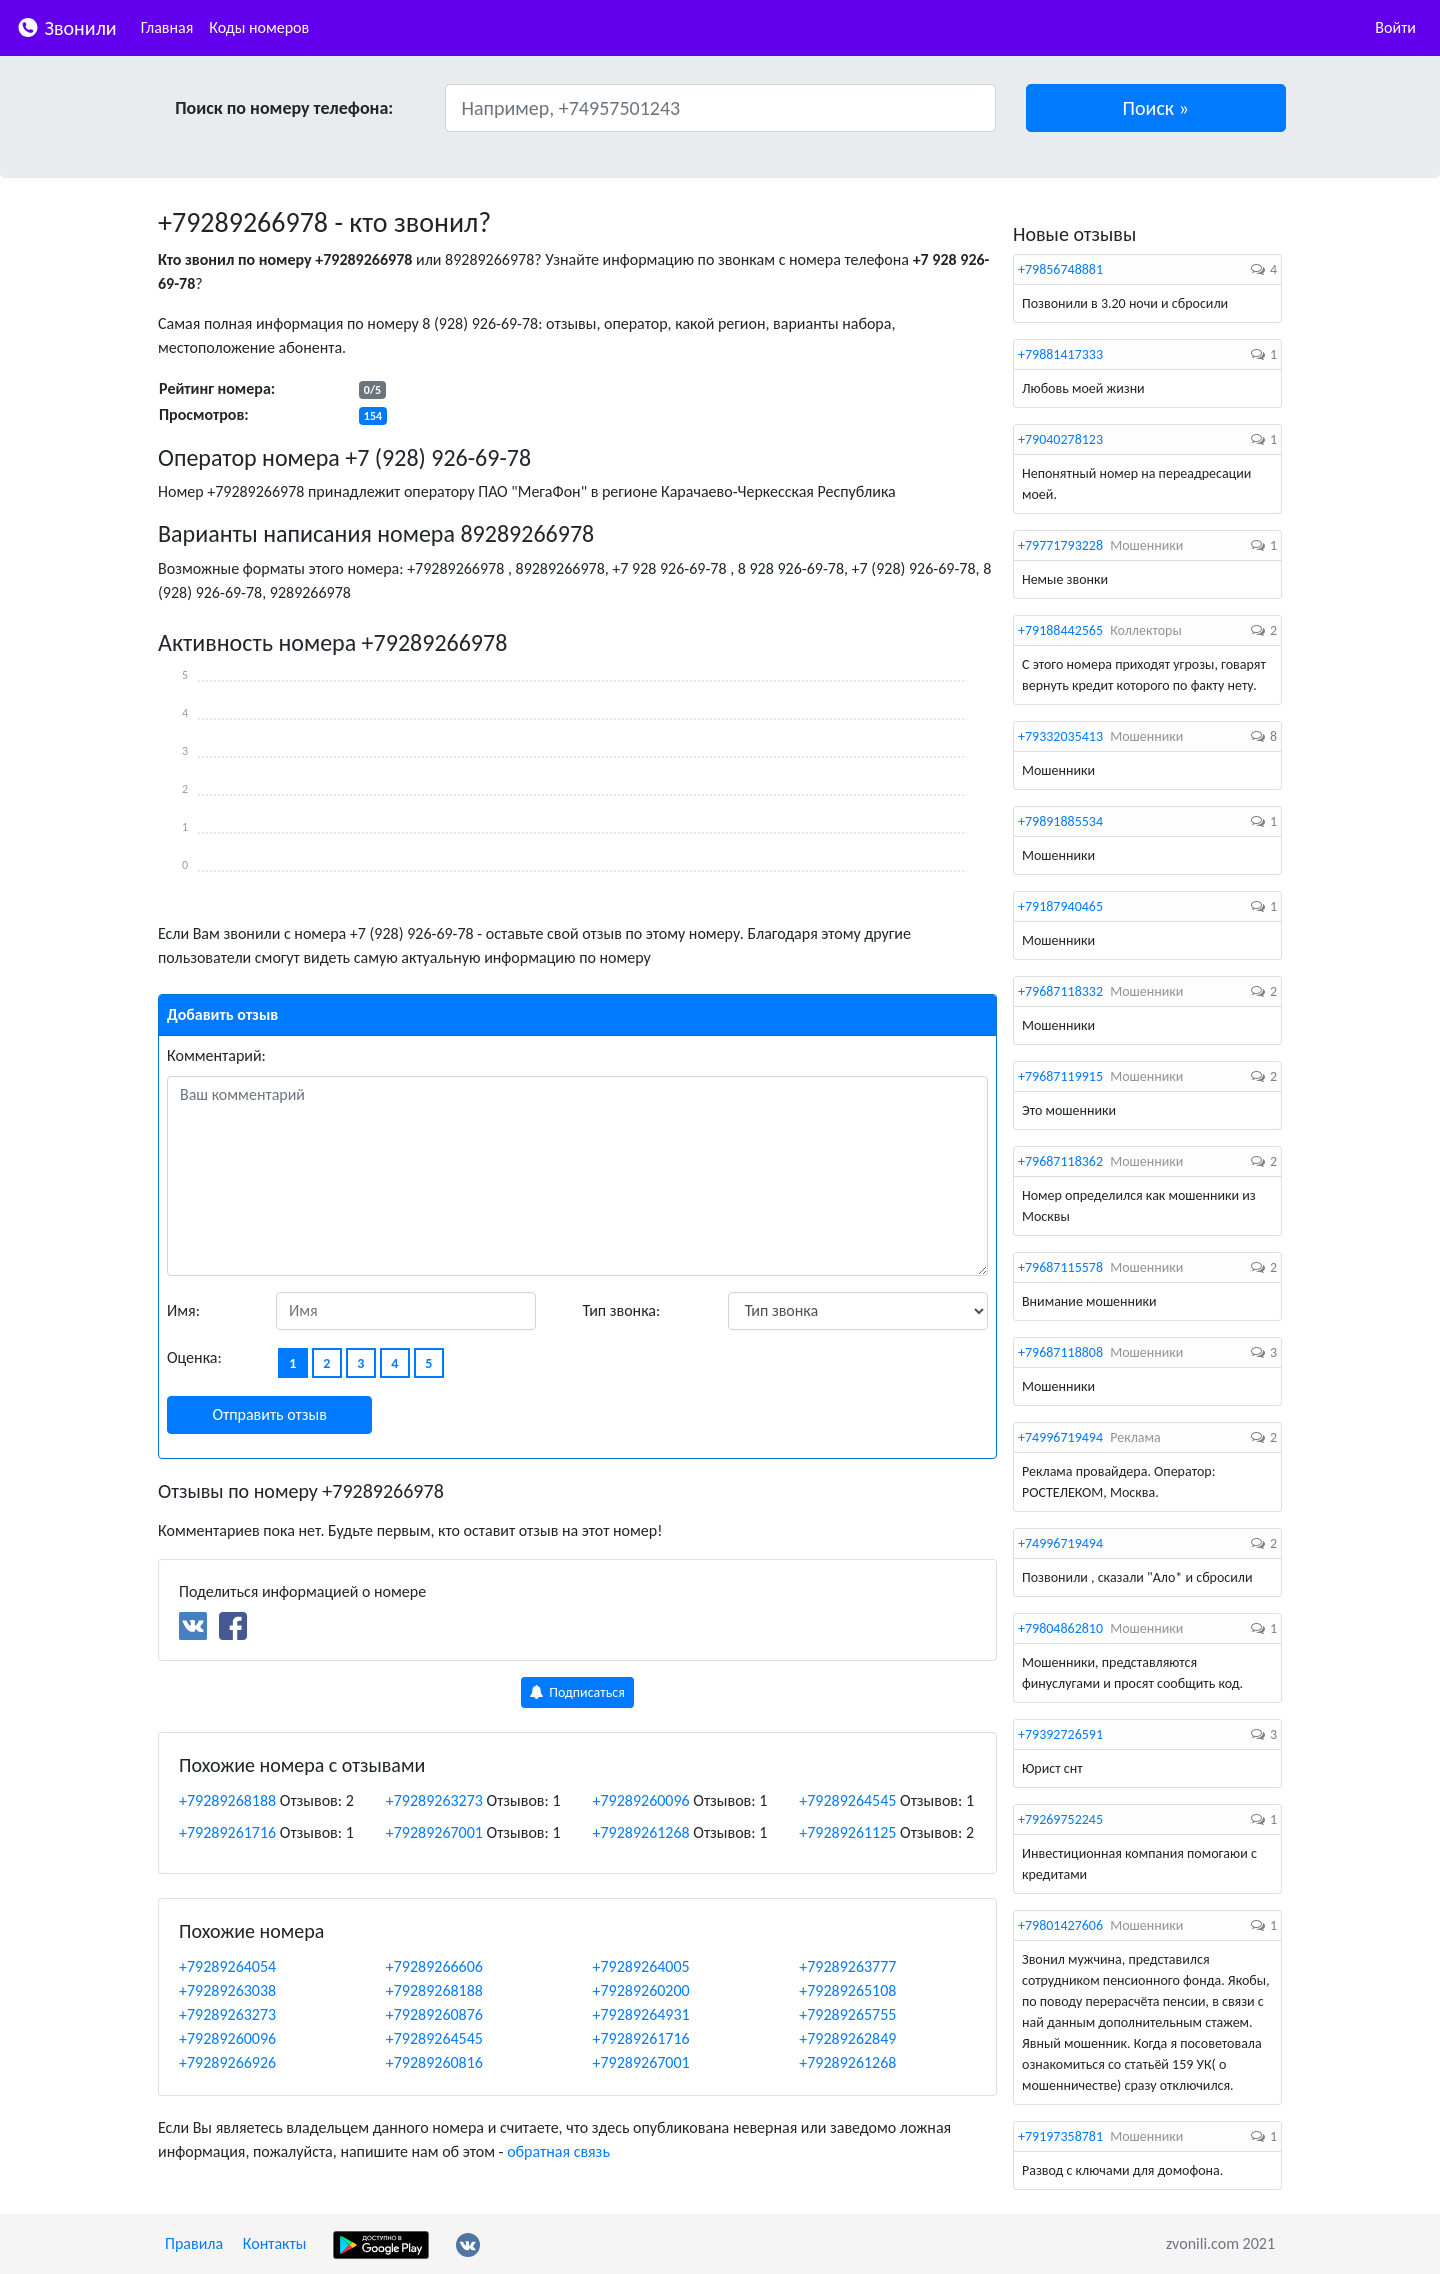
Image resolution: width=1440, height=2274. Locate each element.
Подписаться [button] (577, 1692)
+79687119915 (1060, 1076)
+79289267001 (434, 1832)
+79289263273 (434, 1800)
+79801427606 (1060, 1925)
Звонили (66, 26)
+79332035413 (1060, 736)
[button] (1156, 108)
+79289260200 (641, 1990)
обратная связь (558, 2151)
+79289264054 (227, 1966)
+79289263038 (227, 1990)
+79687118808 (1060, 1352)
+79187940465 (1060, 906)
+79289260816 (434, 2062)
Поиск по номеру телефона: (284, 108)
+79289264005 (641, 1966)
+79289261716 (227, 1832)
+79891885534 (1060, 821)
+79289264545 (847, 1800)
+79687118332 (1060, 991)
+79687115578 (1060, 1267)
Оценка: (194, 1357)
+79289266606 (434, 1966)
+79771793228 (1060, 545)
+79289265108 (847, 1990)
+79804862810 (1060, 1628)
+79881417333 (1060, 354)
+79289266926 (227, 2062)
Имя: (183, 1310)
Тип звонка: (622, 1310)
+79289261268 (641, 1832)
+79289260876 (434, 2014)
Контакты (275, 2243)
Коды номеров (259, 27)
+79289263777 (847, 1966)
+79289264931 (641, 2014)
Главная (167, 27)
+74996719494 (1060, 1437)
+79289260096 (641, 1800)
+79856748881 (1060, 269)
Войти (1395, 27)
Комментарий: (216, 1055)
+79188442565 (1060, 630)
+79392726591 (1060, 1734)
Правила (194, 2243)
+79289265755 (847, 2014)
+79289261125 (847, 1832)
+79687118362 (1060, 1161)
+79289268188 (227, 1800)
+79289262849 (847, 2038)
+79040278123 (1060, 439)
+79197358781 (1060, 2136)
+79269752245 (1060, 1819)
